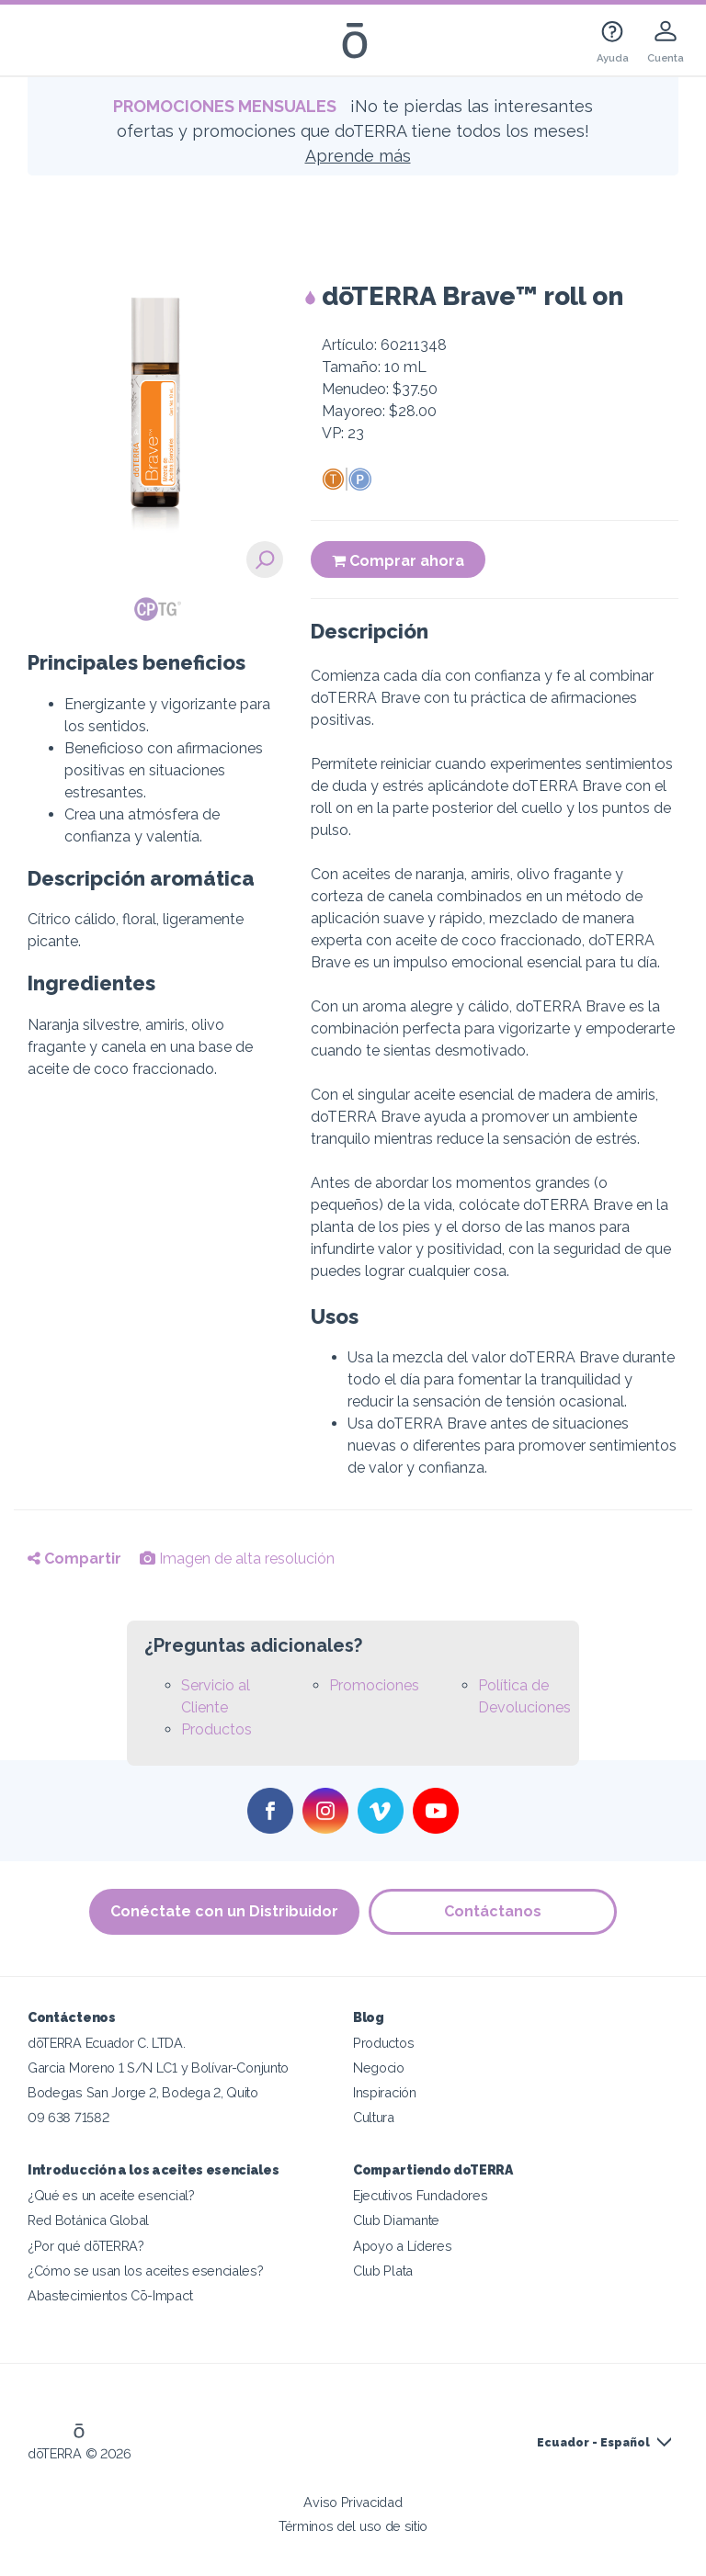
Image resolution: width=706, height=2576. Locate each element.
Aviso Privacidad (352, 2502)
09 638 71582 (68, 2117)
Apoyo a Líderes (402, 2246)
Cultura (373, 2117)
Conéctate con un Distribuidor (224, 1911)
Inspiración (384, 2092)
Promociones (374, 1685)
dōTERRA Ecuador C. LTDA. (107, 2043)
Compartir (74, 1558)
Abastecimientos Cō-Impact (110, 2295)
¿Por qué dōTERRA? (86, 2246)
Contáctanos (492, 1911)
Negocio (378, 2067)
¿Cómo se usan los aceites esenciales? (146, 2270)
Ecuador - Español (593, 2442)
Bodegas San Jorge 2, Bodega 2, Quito (143, 2092)
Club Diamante (396, 2220)
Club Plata (383, 2270)
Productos (216, 1729)
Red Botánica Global (88, 2220)
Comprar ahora (398, 561)
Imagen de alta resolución (237, 1558)
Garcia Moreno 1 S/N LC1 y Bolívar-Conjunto (158, 2067)
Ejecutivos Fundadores (420, 2195)
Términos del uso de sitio (353, 2526)
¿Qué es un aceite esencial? (111, 2195)
